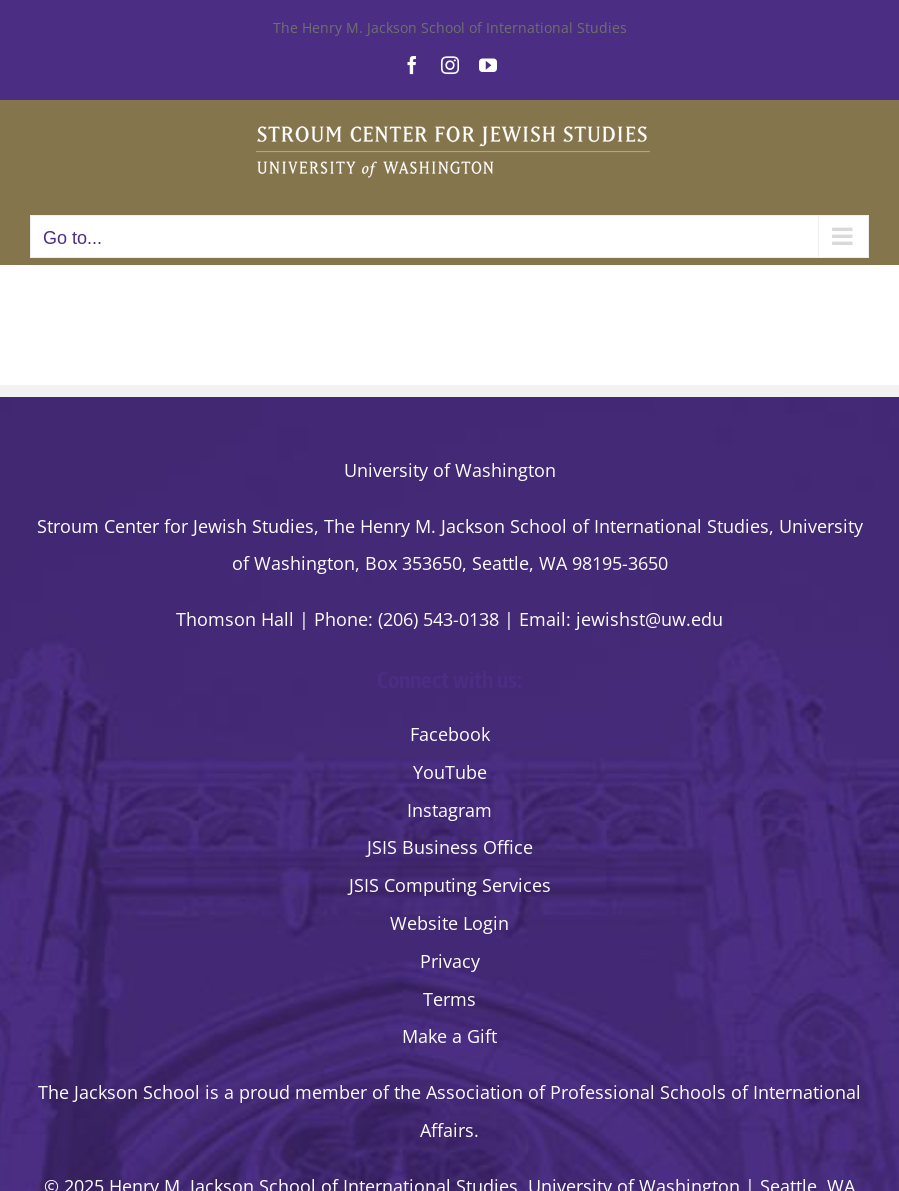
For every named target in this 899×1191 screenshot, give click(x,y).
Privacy (450, 961)
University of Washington (450, 470)
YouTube (450, 772)
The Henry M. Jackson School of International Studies (450, 27)
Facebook (450, 734)
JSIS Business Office (450, 847)
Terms (449, 999)
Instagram (449, 810)
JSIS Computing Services (450, 885)
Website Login (449, 923)
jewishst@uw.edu (649, 619)
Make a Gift (449, 1036)
